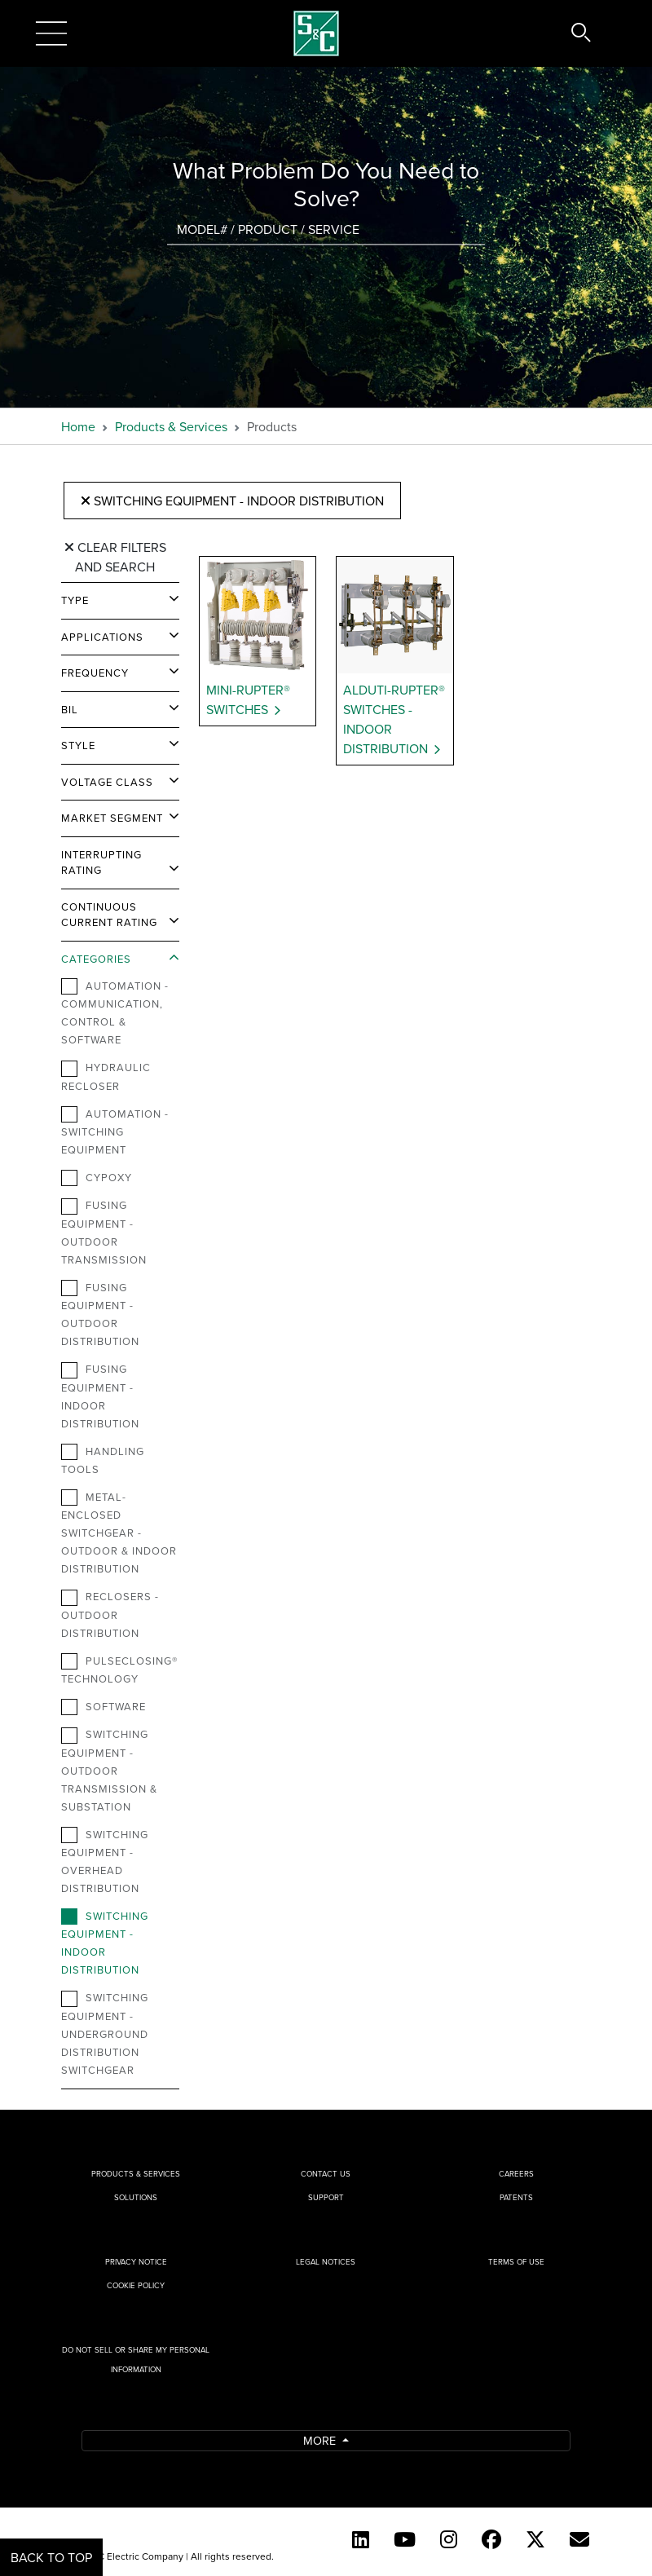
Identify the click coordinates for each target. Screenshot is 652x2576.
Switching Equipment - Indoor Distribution (232, 500)
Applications (102, 636)
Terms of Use (516, 2261)
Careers (516, 2173)
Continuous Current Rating (109, 914)
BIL (69, 709)
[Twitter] (535, 2539)
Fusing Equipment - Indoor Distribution (100, 1395)
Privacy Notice (136, 2261)
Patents (516, 2197)
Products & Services (171, 426)
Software (103, 1707)
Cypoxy (96, 1178)
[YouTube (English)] (405, 2539)
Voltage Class (107, 781)
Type (75, 600)
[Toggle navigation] (51, 33)
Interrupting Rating (101, 862)
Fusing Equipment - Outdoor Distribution (100, 1314)
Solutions (135, 2197)
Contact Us (325, 2173)
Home (78, 426)
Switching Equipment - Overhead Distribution (104, 1861)
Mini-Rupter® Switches (248, 699)
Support (326, 2197)
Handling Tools (102, 1460)
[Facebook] (491, 2539)
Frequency (95, 672)
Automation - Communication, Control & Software (115, 1012)
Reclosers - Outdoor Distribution (110, 1614)
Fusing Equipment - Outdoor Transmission (104, 1232)
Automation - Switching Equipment (115, 1131)
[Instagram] (448, 2539)
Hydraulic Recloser (106, 1076)
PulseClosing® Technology (119, 1669)
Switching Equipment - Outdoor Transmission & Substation (109, 1770)
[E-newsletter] (579, 2539)
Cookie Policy (136, 2285)
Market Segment (112, 817)
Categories (96, 958)
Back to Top (51, 2557)
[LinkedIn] (360, 2539)
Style (78, 745)
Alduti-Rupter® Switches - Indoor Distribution (394, 719)
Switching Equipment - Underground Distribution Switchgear (104, 2033)
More (321, 2440)
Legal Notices (325, 2261)
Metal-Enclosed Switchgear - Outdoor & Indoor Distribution (119, 1532)
